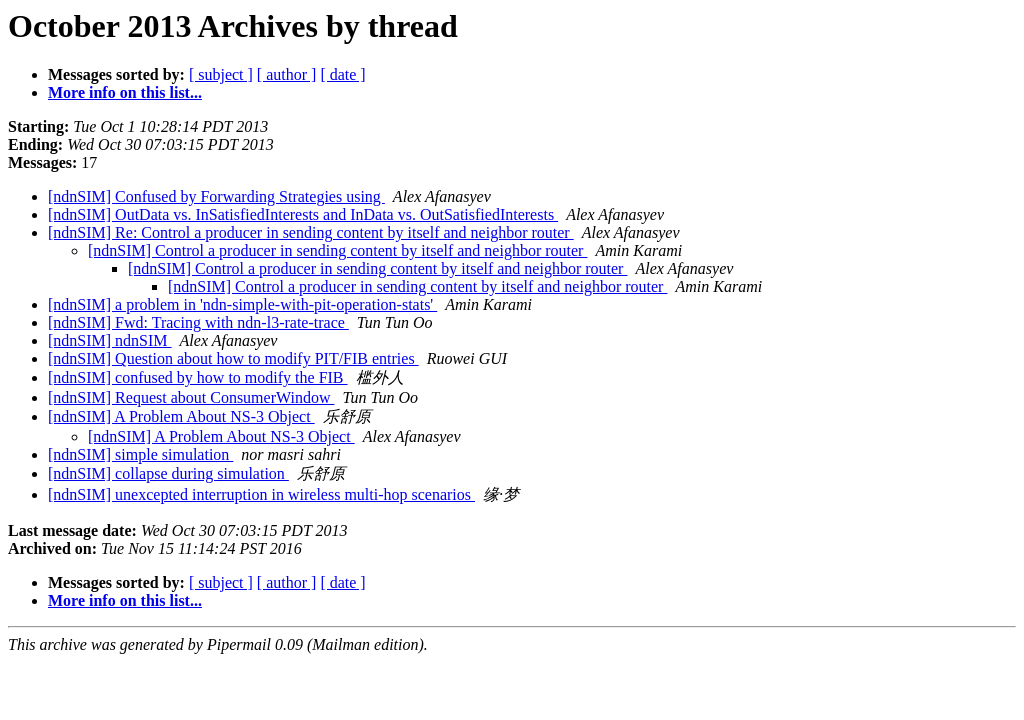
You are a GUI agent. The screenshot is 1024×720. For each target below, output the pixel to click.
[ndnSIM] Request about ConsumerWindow (191, 397)
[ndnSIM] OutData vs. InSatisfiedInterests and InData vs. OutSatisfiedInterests (303, 214)
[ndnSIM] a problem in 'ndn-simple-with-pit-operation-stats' (242, 304)
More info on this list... (125, 92)
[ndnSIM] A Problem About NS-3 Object (181, 416)
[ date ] (342, 74)
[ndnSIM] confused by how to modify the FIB (198, 377)
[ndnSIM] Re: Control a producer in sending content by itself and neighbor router (311, 232)
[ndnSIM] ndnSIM (110, 340)
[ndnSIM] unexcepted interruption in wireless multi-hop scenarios (261, 494)
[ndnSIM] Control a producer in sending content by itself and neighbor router (337, 250)
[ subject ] (221, 74)
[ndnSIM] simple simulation (140, 454)
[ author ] (287, 74)
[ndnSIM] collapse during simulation (168, 473)
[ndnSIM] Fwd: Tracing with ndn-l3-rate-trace (198, 322)
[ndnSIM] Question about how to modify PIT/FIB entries (233, 358)
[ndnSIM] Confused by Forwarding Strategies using (216, 196)
